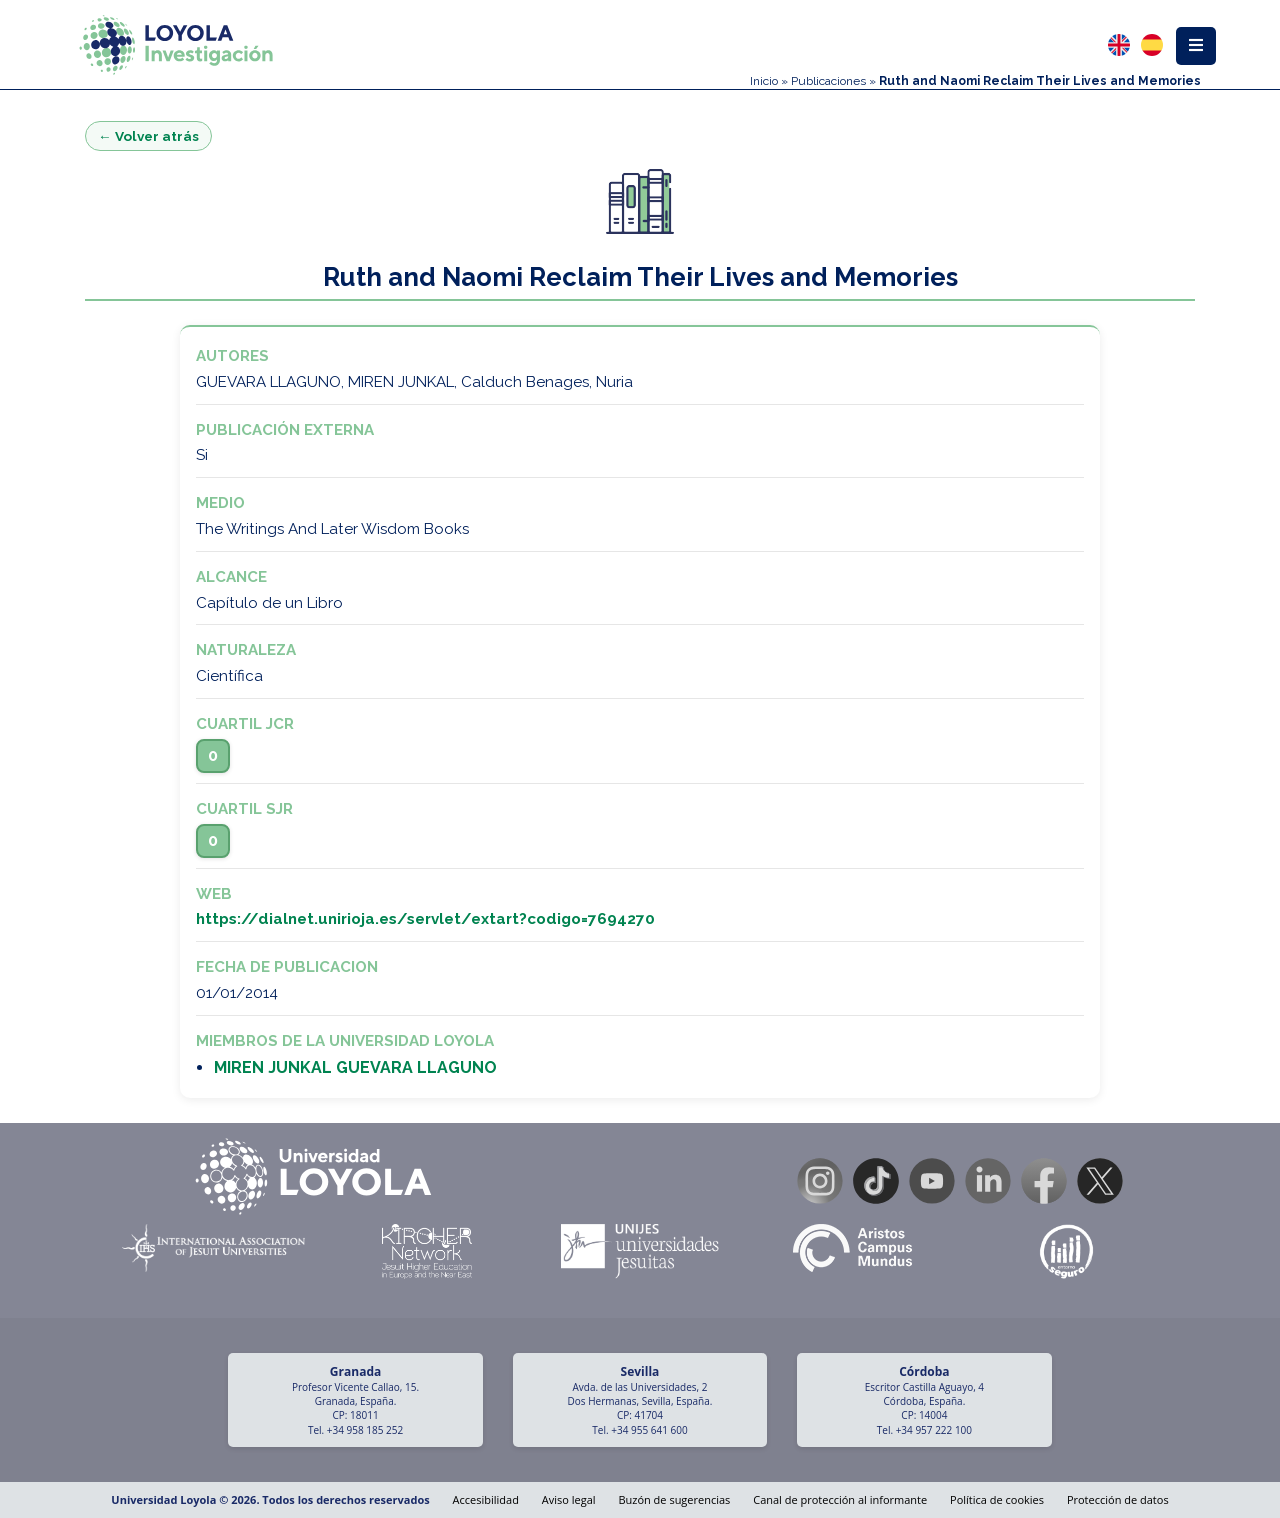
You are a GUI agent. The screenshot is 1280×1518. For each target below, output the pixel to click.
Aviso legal (569, 1499)
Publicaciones (828, 81)
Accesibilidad (486, 1499)
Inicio (764, 81)
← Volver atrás (148, 136)
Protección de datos (1118, 1499)
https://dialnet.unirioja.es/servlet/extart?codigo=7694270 (425, 919)
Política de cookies (997, 1499)
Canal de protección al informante (840, 1499)
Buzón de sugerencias (674, 1499)
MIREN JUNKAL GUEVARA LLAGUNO (355, 1067)
